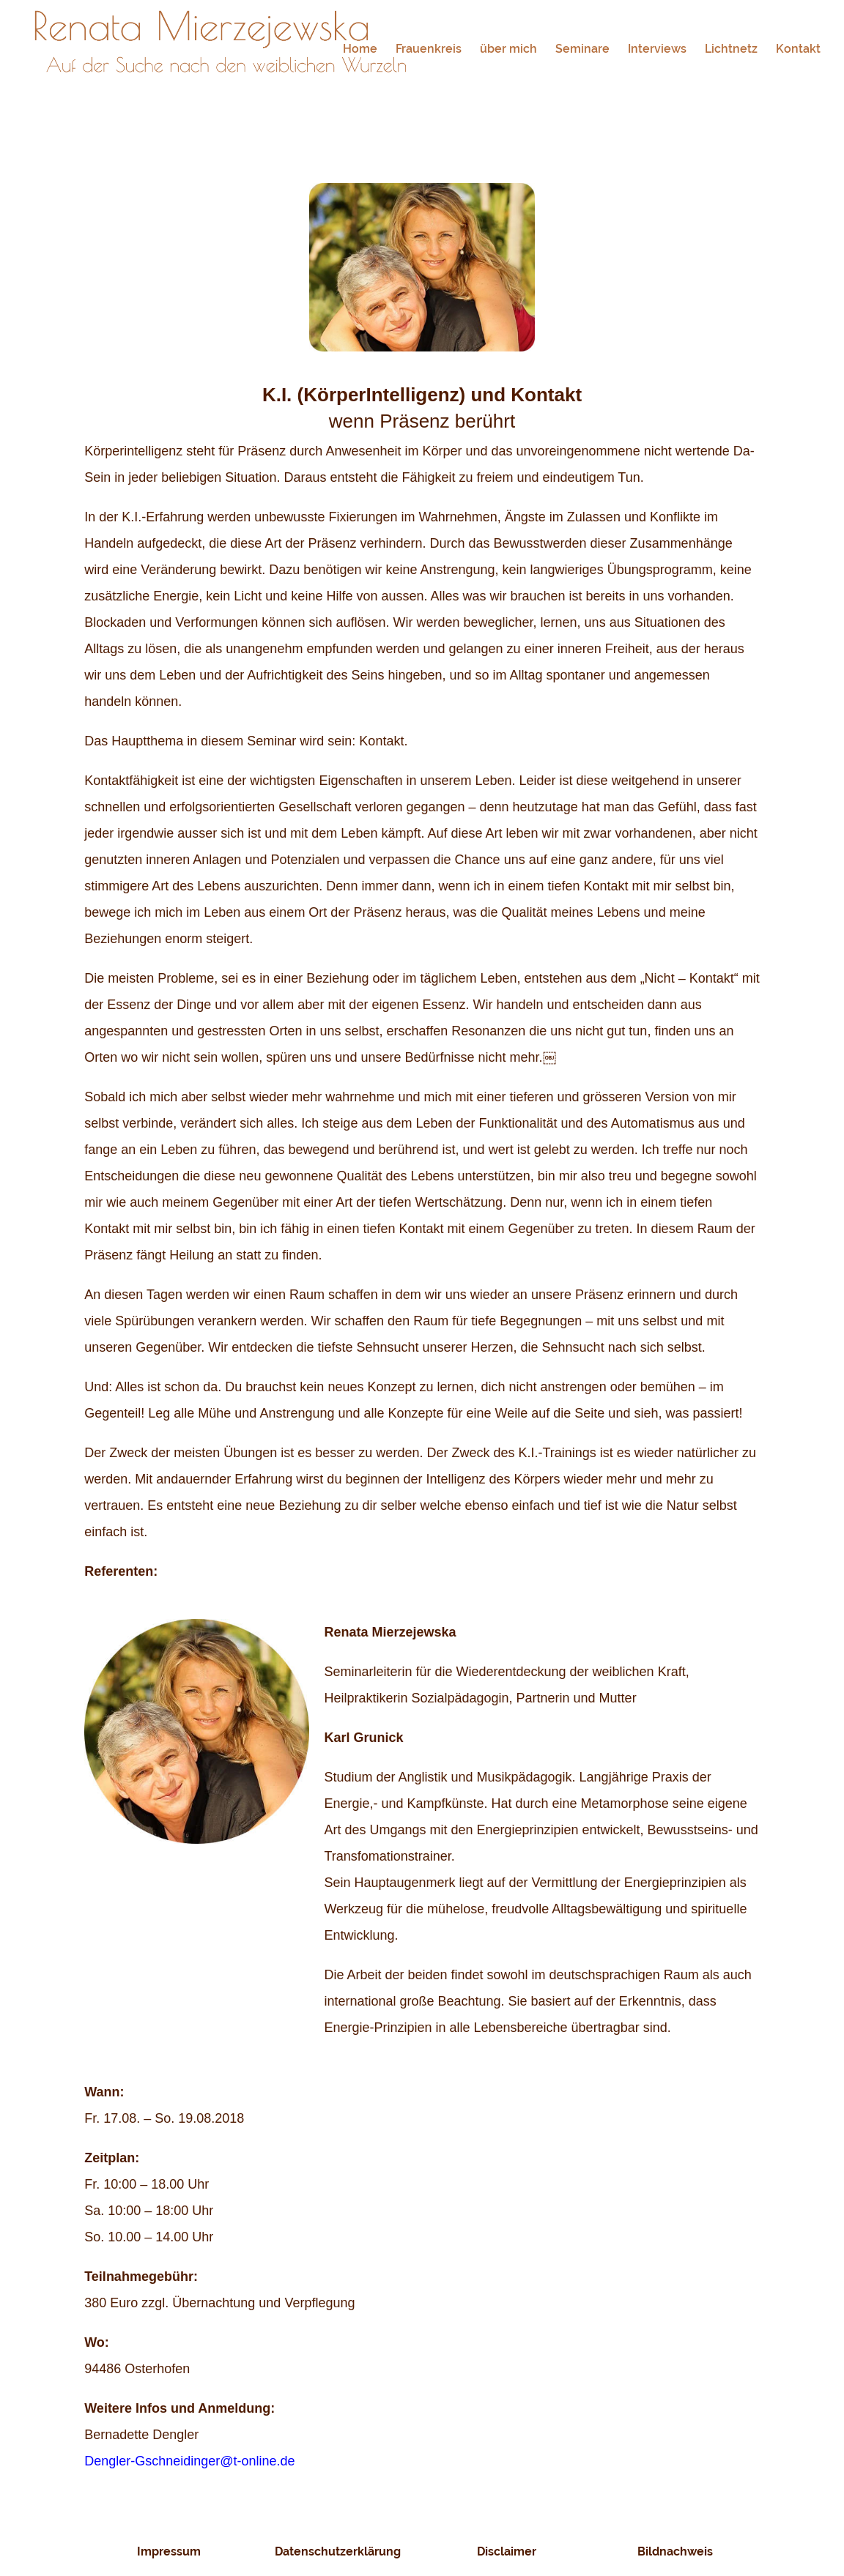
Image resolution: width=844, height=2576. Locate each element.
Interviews (657, 50)
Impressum (169, 2551)
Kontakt (798, 50)
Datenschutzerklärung (338, 2551)
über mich (508, 50)
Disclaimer (506, 2551)
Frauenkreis (429, 50)
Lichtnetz (731, 50)
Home (360, 50)
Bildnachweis (675, 2551)
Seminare (582, 50)
